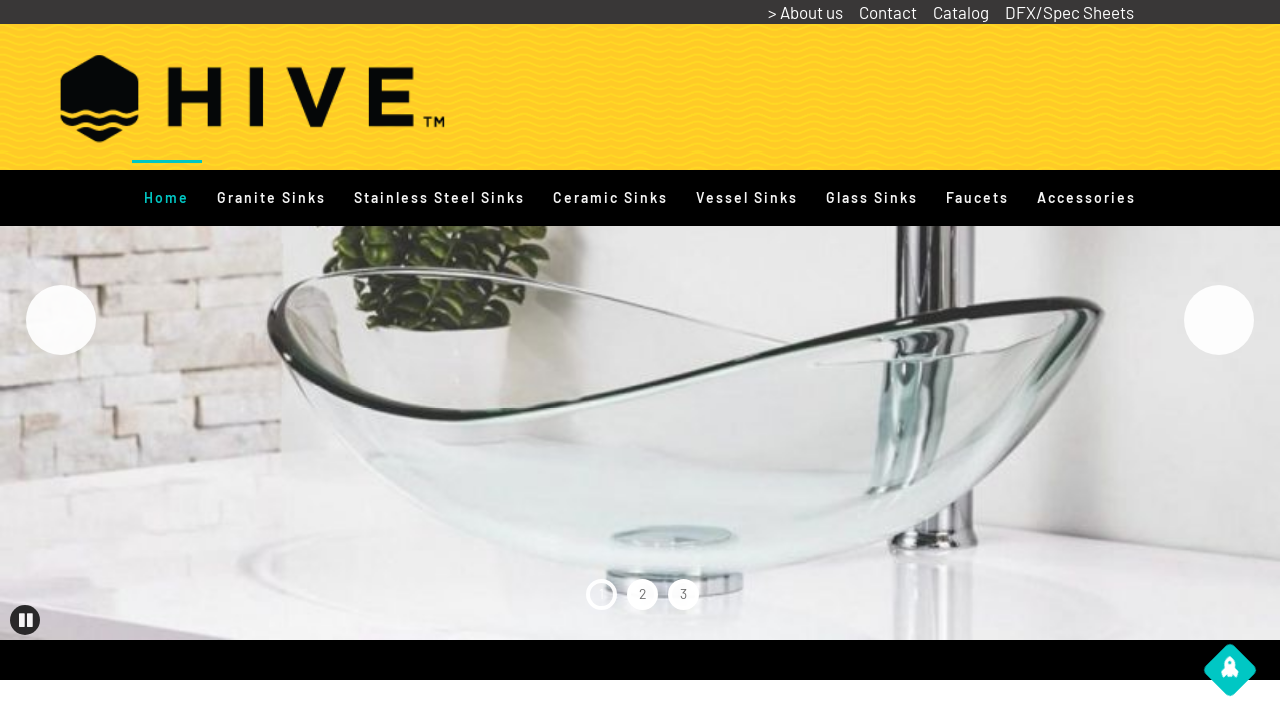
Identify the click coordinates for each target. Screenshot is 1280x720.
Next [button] (1219, 320)
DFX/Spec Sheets (1069, 12)
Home (166, 197)
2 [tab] (643, 593)
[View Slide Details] (640, 320)
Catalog (961, 12)
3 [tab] (683, 593)
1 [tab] (601, 593)
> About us (805, 12)
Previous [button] (61, 320)
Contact (888, 12)
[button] (25, 620)
